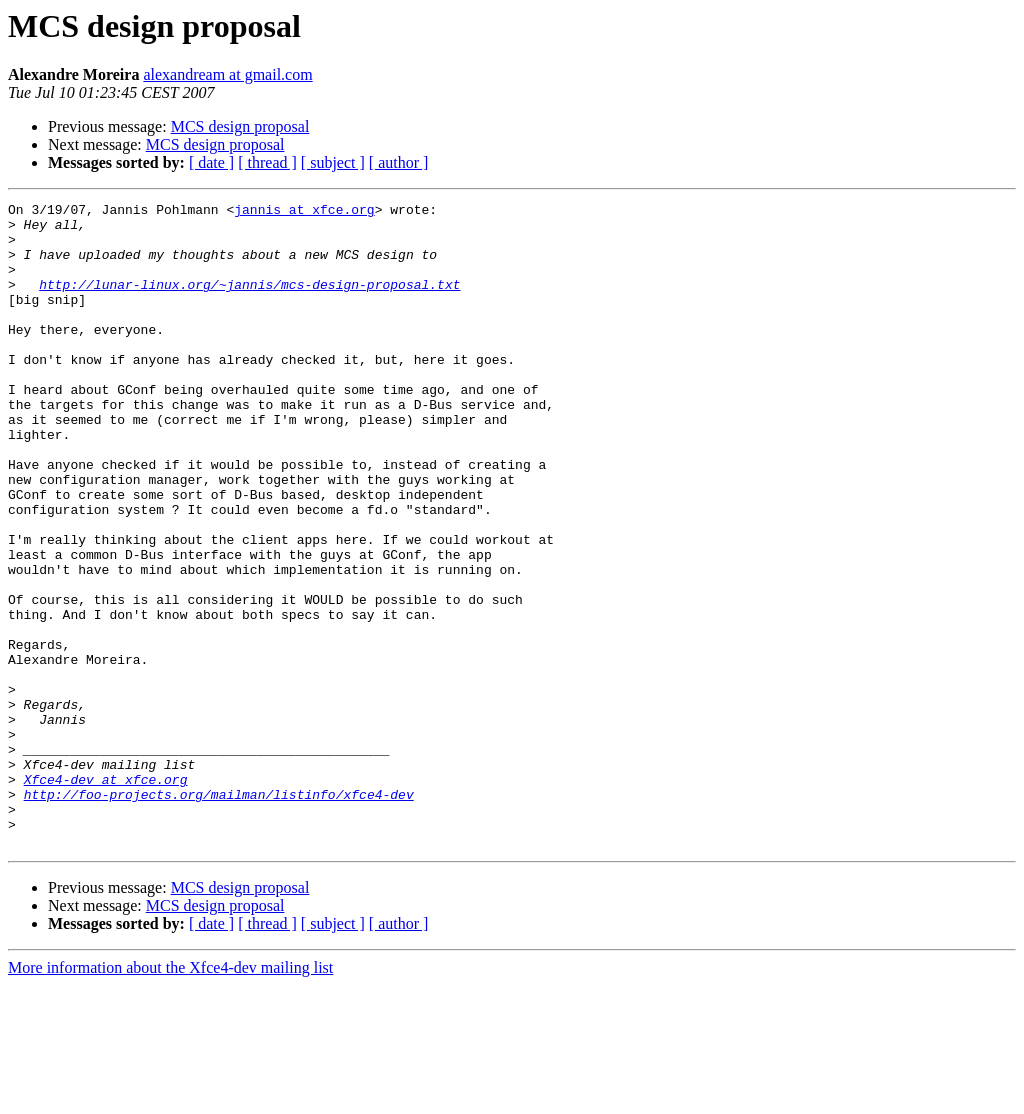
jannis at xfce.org (304, 212)
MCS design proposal (240, 126)
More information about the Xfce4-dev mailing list (170, 1096)
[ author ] (399, 162)
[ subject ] (333, 162)
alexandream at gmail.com (227, 74)
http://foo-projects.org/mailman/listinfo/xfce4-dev (219, 914)
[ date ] (211, 162)
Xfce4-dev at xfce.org (106, 896)
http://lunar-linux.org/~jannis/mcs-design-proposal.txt (249, 302)
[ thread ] (267, 162)
